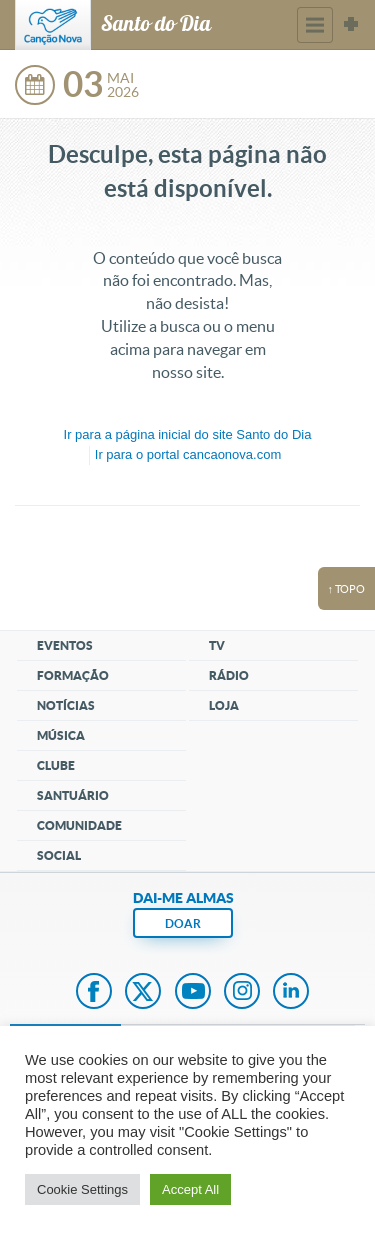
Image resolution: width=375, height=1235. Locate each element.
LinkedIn (291, 993)
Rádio (229, 675)
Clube (56, 765)
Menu (315, 25)
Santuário (73, 795)
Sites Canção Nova (351, 25)
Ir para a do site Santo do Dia (188, 434)
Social (59, 855)
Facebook (94, 993)
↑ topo (347, 589)
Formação (73, 675)
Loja (224, 705)
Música (61, 735)
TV (217, 645)
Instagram (242, 993)
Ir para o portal (188, 454)
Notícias (66, 705)
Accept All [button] (190, 1189)
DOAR (183, 923)
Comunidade (79, 825)
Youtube (193, 993)
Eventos (65, 645)
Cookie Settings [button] (82, 1189)
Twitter (143, 993)
